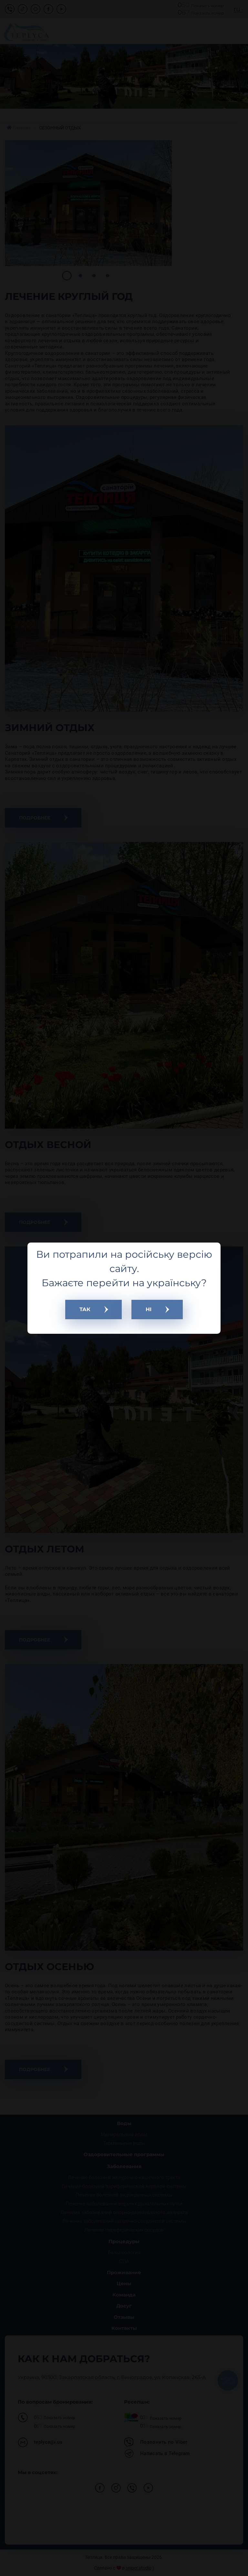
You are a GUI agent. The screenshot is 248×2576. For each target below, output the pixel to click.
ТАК (84, 1309)
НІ (148, 1309)
